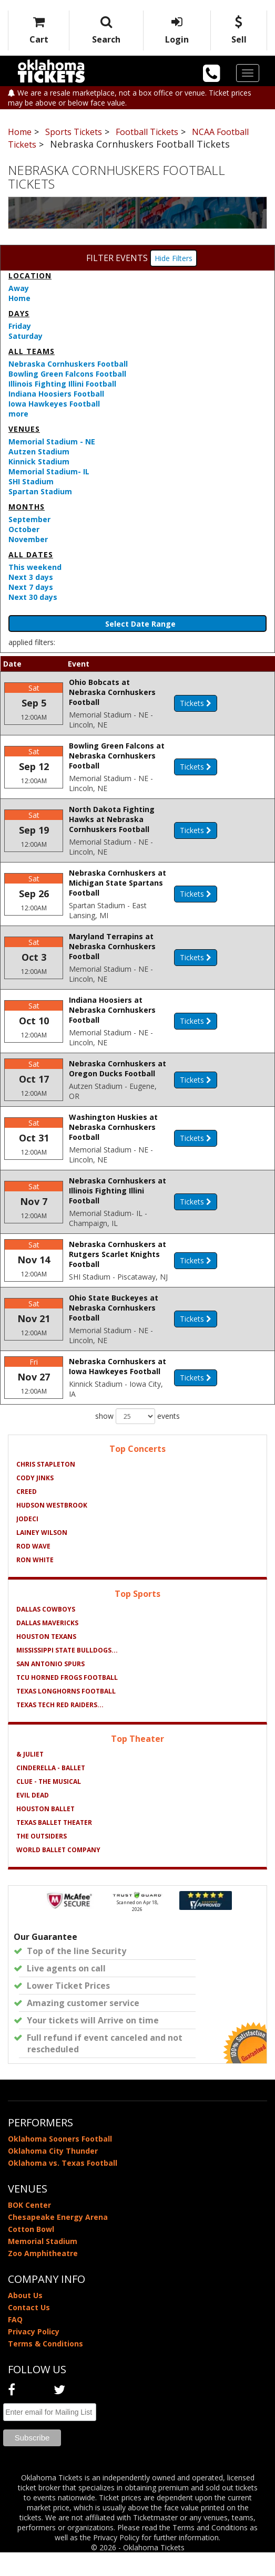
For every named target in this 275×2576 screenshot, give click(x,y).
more (18, 414)
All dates (30, 554)
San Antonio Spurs (50, 1687)
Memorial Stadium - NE (51, 441)
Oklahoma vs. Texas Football (62, 2186)
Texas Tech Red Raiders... (60, 1728)
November (28, 539)
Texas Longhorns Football (66, 1714)
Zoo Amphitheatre (43, 2277)
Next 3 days (30, 577)
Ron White (35, 1583)
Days (18, 313)
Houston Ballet (45, 1832)
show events (137, 1440)
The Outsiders (41, 1859)
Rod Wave (33, 1569)
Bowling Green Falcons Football (67, 374)
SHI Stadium (31, 481)
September (29, 519)
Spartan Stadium (40, 491)
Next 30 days (32, 597)
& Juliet (30, 1777)
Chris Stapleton (45, 1487)
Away (18, 288)
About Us (25, 2319)
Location (30, 276)
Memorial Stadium (42, 2265)
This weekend (35, 567)
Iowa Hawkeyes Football (54, 404)
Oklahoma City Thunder (53, 2174)
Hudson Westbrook (51, 1528)
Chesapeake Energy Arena (58, 2241)
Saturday (25, 336)
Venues (24, 429)
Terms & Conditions (45, 2367)
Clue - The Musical (48, 1805)
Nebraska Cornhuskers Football (68, 364)
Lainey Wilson (41, 1556)
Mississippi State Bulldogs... (67, 1673)
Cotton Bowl (31, 2253)
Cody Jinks (35, 1501)
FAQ (15, 2343)
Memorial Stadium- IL (48, 471)
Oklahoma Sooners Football (60, 2162)
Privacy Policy (33, 2355)
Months (26, 507)
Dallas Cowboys (45, 1632)
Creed (26, 1515)
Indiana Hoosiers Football (56, 394)
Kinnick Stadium (38, 461)
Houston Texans (46, 1660)
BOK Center (29, 2229)
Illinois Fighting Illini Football (62, 384)
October (23, 529)
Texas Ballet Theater (54, 1846)
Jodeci (27, 1542)
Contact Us (29, 2331)
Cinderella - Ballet (50, 1791)
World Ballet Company (58, 1873)
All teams (31, 351)
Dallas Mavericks (47, 1646)
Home (19, 298)
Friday (19, 326)
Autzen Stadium (38, 451)
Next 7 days (30, 587)
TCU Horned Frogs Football (67, 1701)
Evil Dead (32, 1818)
